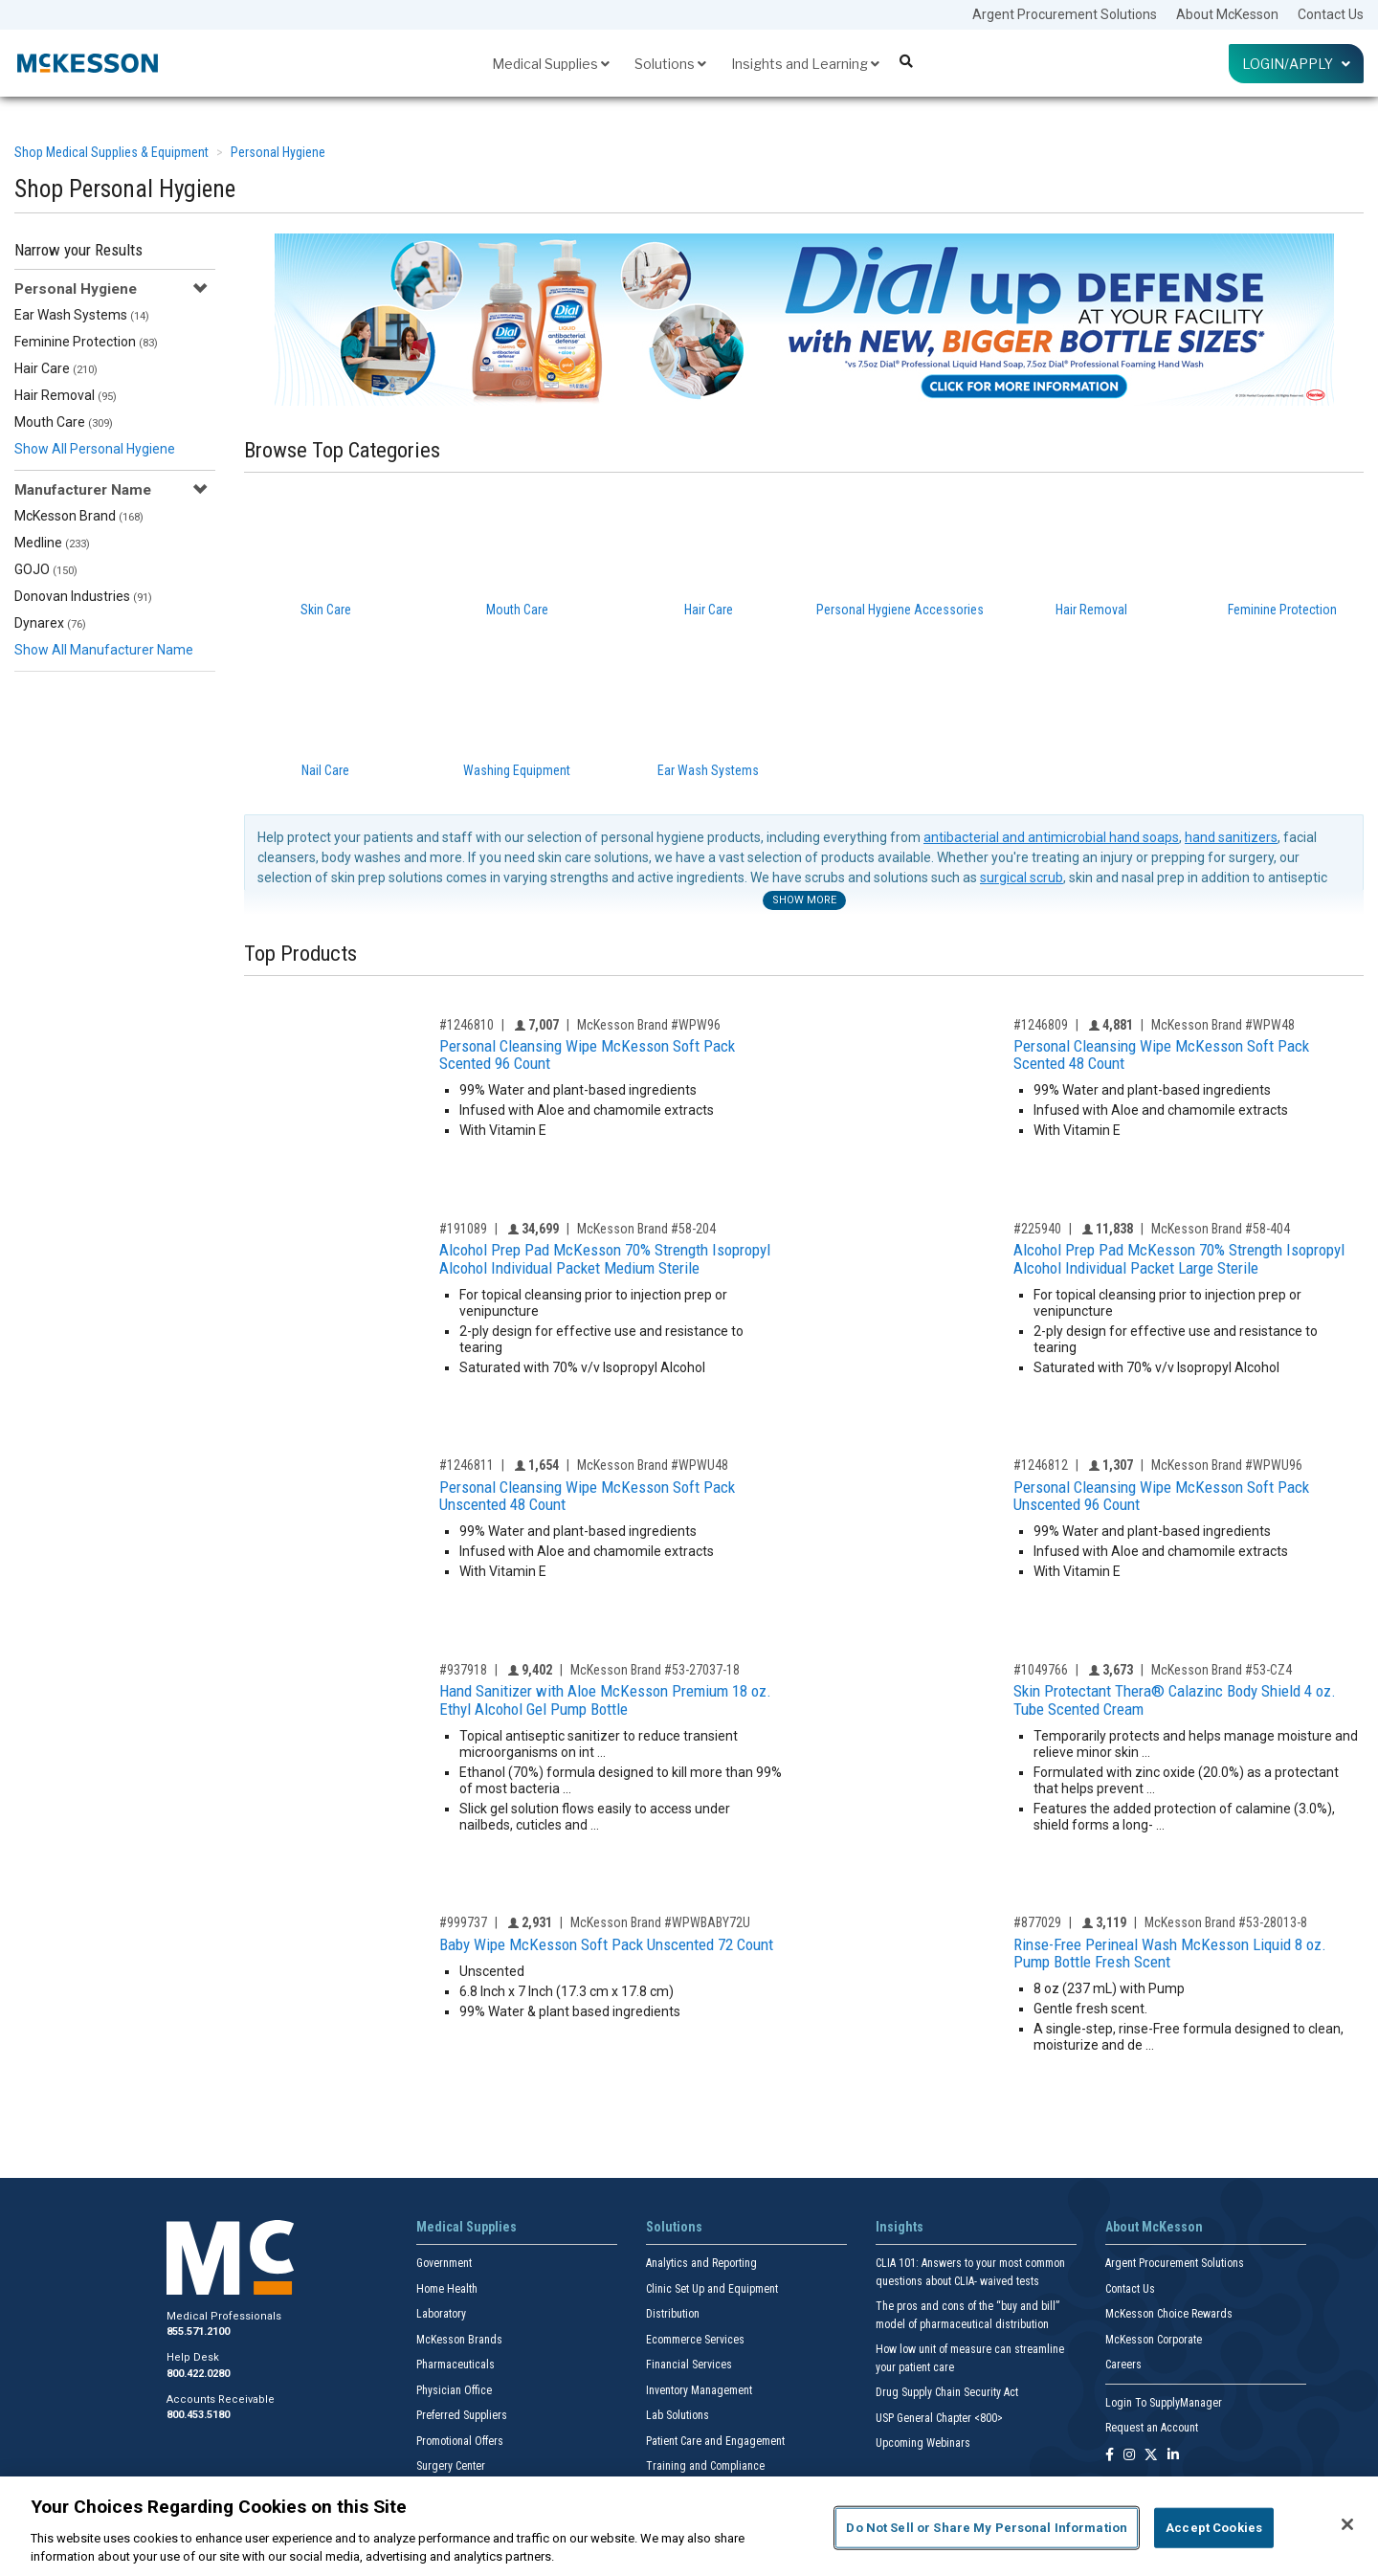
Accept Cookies (1214, 2527)
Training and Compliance (705, 2466)
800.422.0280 (198, 2373)
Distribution (673, 2314)
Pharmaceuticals (455, 2364)
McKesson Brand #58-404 (1220, 1228)
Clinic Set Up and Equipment (712, 2289)
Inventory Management (699, 2390)
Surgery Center (450, 2466)
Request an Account (1151, 2427)
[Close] (1347, 2524)
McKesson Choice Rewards (1169, 2314)
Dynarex (50, 623)
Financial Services (689, 2364)
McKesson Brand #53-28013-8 (1226, 1922)
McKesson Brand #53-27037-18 (655, 1669)
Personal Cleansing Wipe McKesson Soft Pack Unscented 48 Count (587, 1496)
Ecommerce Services (695, 2339)
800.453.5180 (198, 2415)
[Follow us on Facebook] (1109, 2456)
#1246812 (1040, 1465)
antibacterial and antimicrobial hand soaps (1051, 837)
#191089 (463, 1228)
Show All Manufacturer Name (103, 649)
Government (444, 2263)
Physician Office (454, 2390)
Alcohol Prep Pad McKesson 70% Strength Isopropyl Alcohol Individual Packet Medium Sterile (604, 1258)
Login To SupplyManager (1163, 2402)
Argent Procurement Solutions (1064, 14)
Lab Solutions (677, 2415)
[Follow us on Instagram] (1129, 2456)
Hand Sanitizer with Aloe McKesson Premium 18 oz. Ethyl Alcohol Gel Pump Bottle (605, 1700)
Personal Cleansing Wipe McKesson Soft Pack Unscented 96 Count (1161, 1496)
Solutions (670, 64)
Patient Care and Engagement (715, 2441)
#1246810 (466, 1025)
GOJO (46, 569)
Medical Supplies (551, 64)
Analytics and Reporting (701, 2263)
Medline (52, 542)
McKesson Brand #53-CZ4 (1221, 1669)
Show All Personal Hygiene (94, 448)
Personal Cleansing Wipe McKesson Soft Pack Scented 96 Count (587, 1055)
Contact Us (1331, 14)
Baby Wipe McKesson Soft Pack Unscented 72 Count (606, 1944)
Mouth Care (63, 422)
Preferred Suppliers (461, 2415)
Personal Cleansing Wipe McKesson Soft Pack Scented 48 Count (1161, 1055)
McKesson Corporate (1153, 2339)
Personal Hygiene (278, 152)
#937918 (463, 1669)
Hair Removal (65, 395)
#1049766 (1040, 1669)
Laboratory (441, 2314)
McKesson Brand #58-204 (646, 1228)
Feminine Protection (86, 341)
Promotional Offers (459, 2441)
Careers (1123, 2364)
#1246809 (1040, 1025)
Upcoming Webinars (923, 2443)
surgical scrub (1021, 877)
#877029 (1037, 1922)
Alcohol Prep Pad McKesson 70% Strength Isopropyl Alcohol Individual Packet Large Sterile (1179, 1258)
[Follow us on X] (1151, 2456)
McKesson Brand (79, 515)
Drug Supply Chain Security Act (947, 2392)
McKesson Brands (459, 2339)
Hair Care (56, 368)
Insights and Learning (805, 64)
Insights (899, 2226)
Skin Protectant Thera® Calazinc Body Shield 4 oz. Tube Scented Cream (1174, 1700)
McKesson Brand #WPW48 (1223, 1025)
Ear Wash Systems (81, 314)
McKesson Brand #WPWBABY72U (660, 1922)
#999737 (463, 1922)
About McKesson (1227, 14)
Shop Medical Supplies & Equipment (111, 152)
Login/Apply (1296, 64)
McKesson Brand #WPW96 (649, 1025)
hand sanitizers (1231, 837)
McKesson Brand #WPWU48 (652, 1465)
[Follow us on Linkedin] (1173, 2456)
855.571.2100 (198, 2331)
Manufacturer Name (82, 490)
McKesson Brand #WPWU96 (1226, 1465)
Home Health (447, 2289)
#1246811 (466, 1465)
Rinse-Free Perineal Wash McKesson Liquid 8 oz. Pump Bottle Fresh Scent (1169, 1953)
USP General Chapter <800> (939, 2418)
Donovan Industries (83, 596)
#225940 (1037, 1228)
